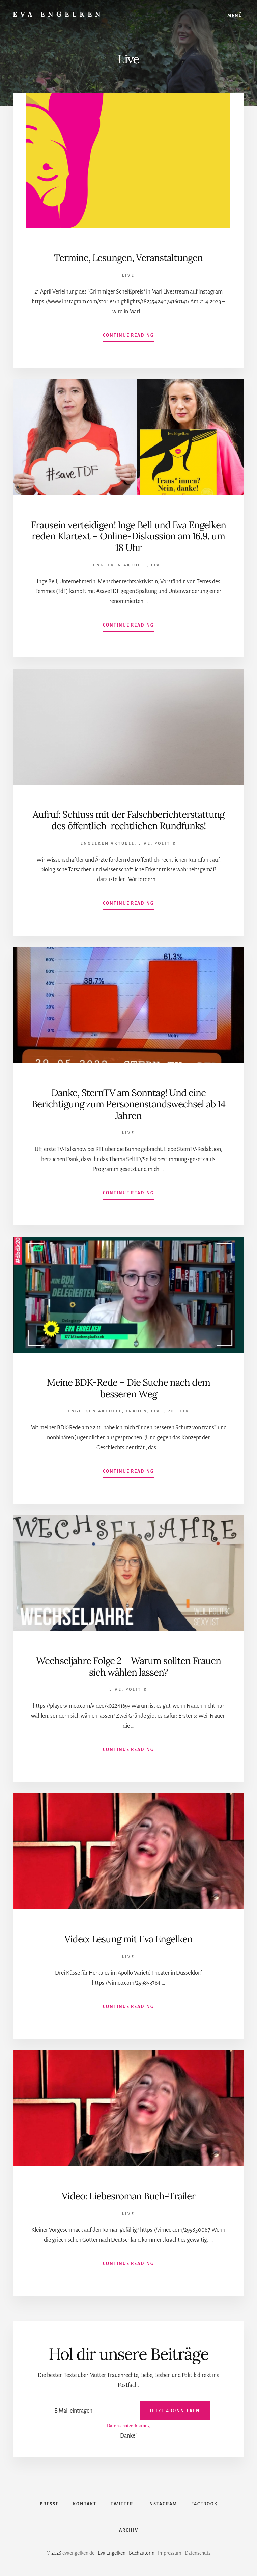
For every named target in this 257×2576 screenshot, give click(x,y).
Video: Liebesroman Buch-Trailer (128, 2196)
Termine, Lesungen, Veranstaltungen (128, 258)
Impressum (169, 2553)
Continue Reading (128, 336)
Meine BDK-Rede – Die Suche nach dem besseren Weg (128, 1388)
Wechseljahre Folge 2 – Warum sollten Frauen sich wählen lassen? (128, 1666)
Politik (165, 843)
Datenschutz (198, 2553)
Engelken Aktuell (120, 565)
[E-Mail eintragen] (128, 2410)
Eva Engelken (58, 14)
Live (128, 275)
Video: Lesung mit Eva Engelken (128, 1939)
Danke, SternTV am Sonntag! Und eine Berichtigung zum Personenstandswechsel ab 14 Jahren (128, 1104)
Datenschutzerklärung (128, 2425)
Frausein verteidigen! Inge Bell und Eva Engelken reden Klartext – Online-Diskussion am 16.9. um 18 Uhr (128, 536)
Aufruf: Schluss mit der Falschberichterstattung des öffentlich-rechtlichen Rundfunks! (128, 820)
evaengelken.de (78, 2553)
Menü (234, 15)
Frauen (136, 1411)
